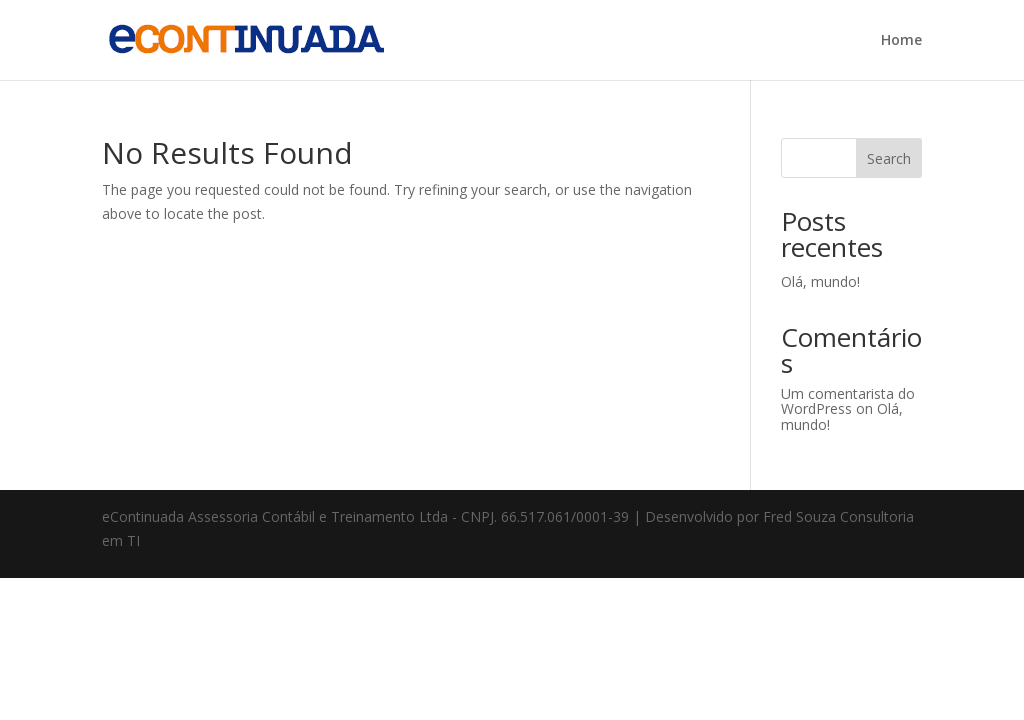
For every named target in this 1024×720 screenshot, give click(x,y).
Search (889, 158)
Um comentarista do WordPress (848, 401)
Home (901, 41)
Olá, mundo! (820, 281)
